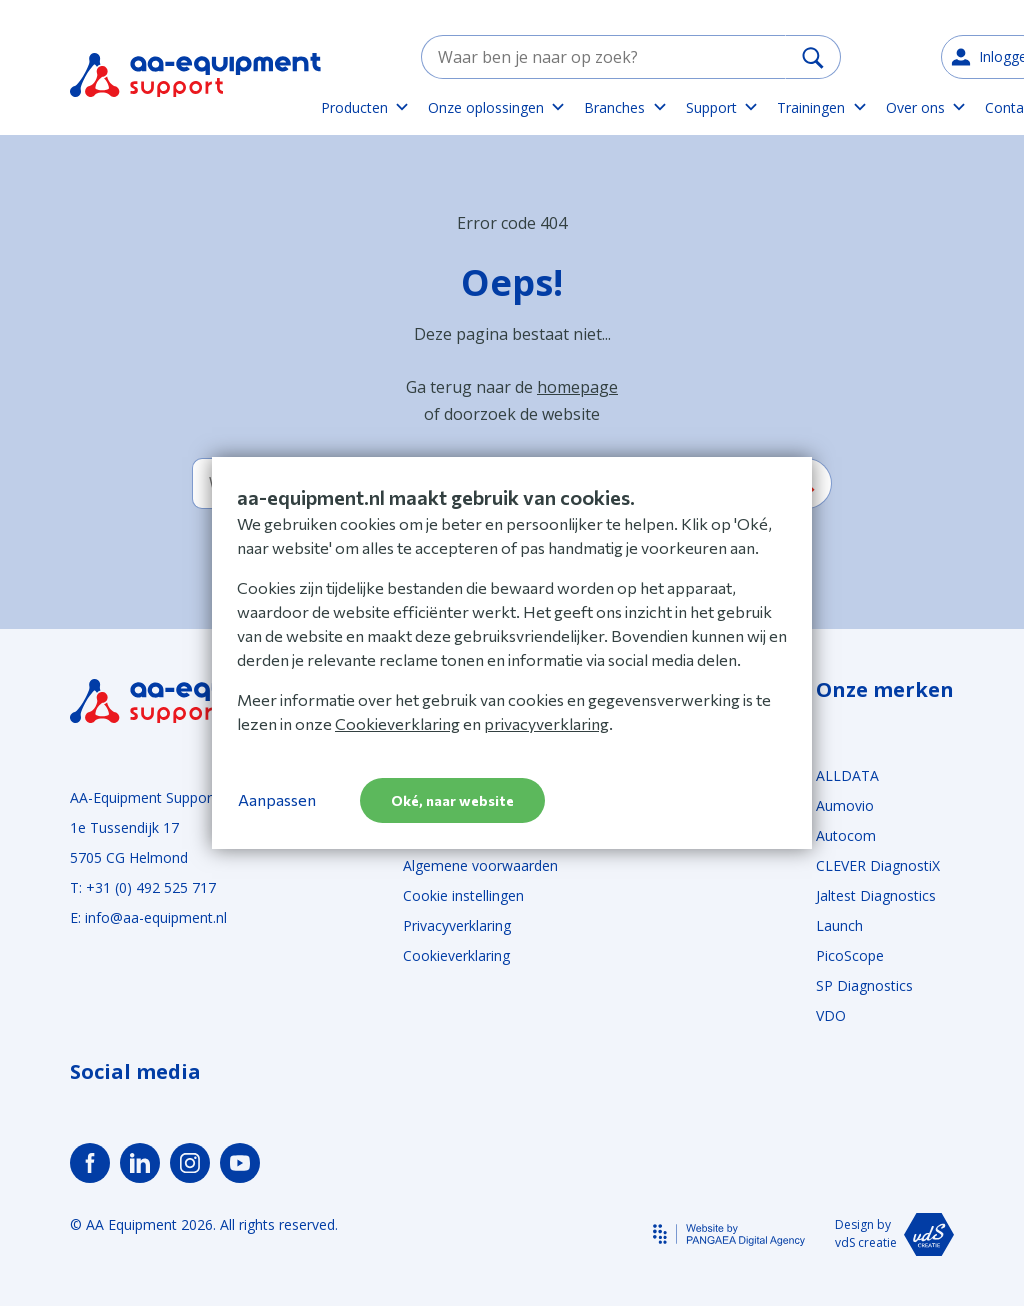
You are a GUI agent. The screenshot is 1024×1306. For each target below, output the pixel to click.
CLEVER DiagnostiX (878, 865)
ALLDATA (847, 775)
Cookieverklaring (456, 955)
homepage (577, 387)
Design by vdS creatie (894, 1234)
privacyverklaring (546, 723)
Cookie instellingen (463, 895)
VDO (831, 1015)
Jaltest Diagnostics (876, 895)
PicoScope (850, 955)
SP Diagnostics (864, 985)
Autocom (846, 835)
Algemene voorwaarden (480, 865)
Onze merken (885, 690)
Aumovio (845, 805)
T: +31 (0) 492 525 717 (143, 887)
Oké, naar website (452, 800)
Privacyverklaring (457, 925)
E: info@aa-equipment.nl (148, 917)
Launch (839, 925)
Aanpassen (277, 799)
